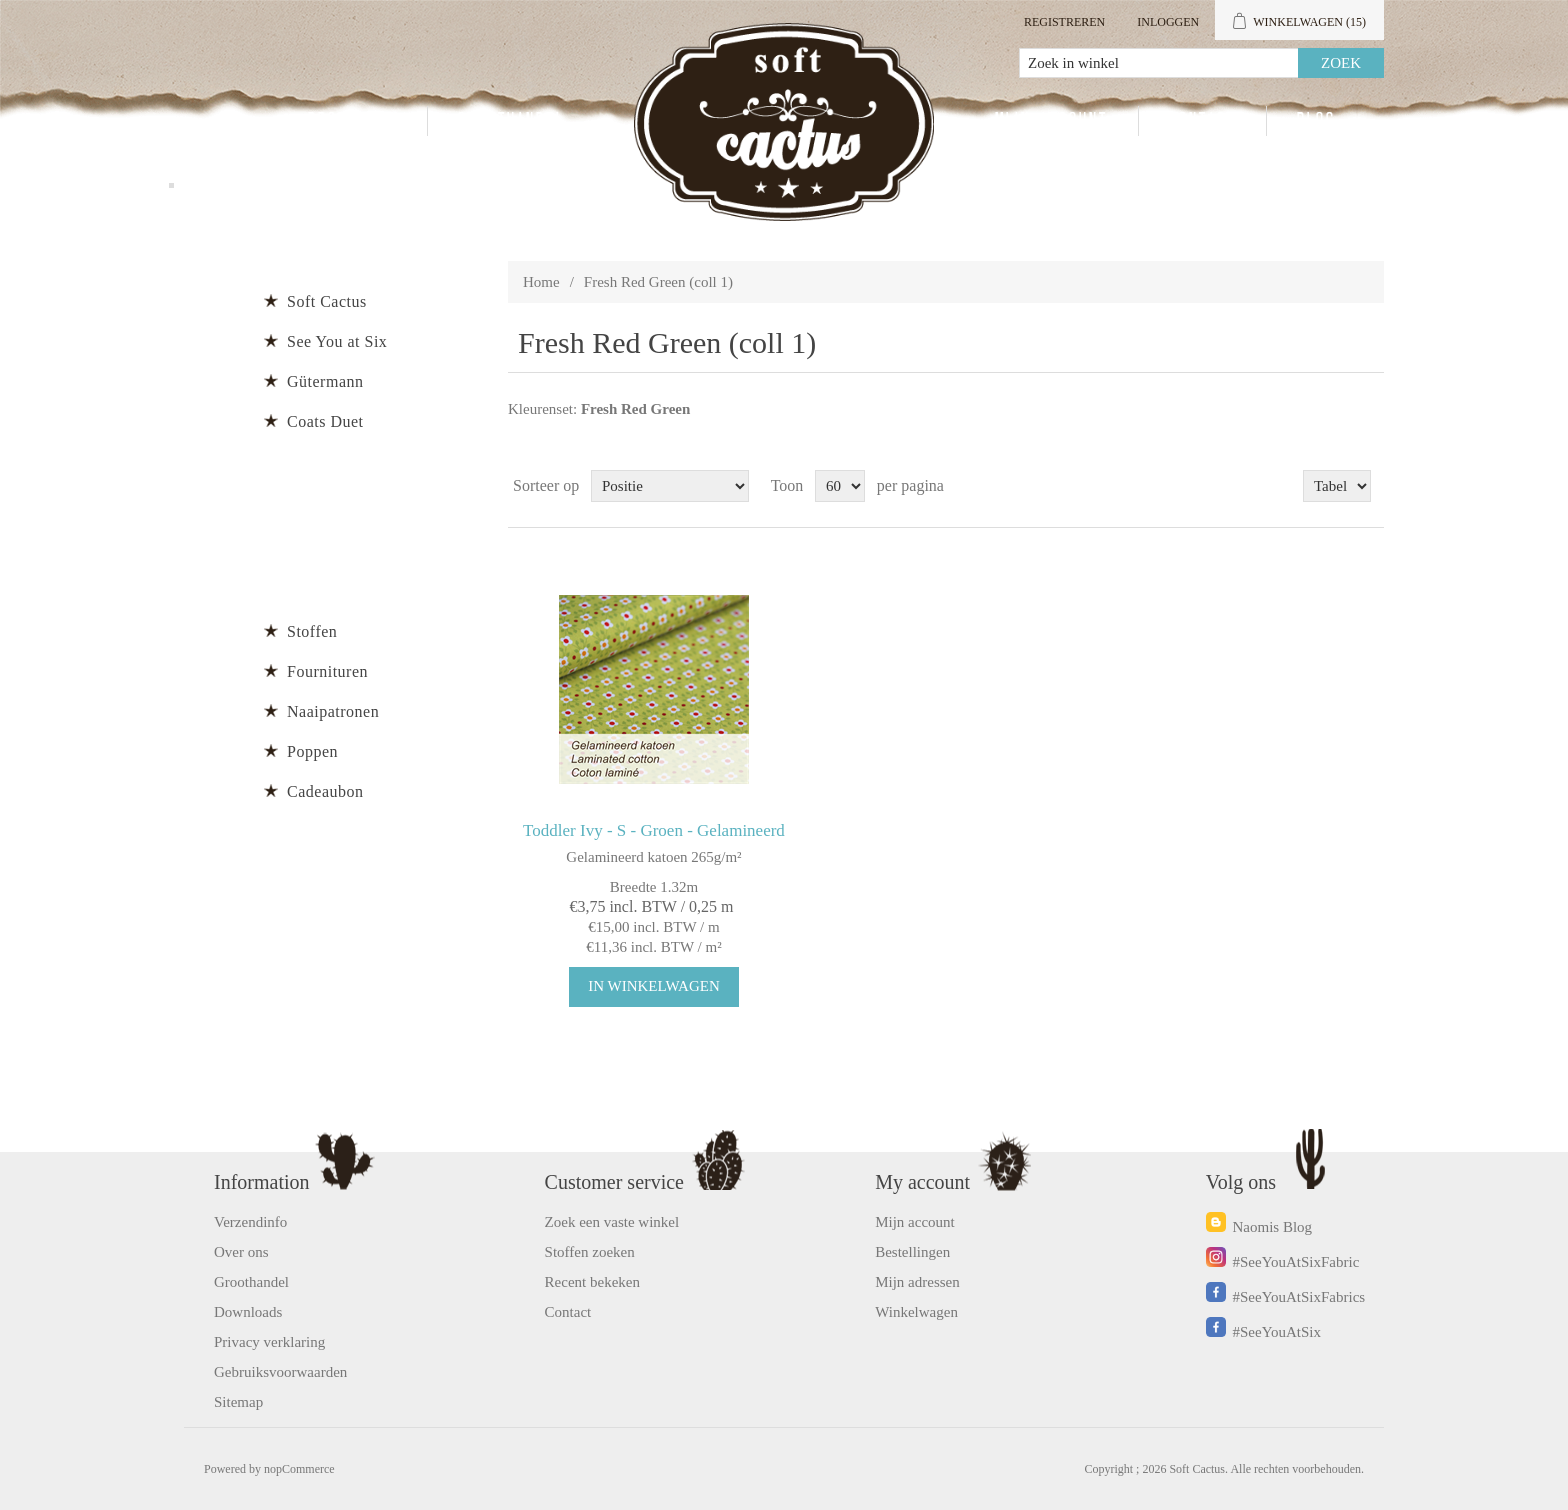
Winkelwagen (916, 1312)
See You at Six (337, 341)
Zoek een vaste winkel (612, 1222)
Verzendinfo (250, 1222)
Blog (1316, 121)
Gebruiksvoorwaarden (280, 1372)
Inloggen (1168, 22)
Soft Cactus (327, 301)
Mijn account (1051, 121)
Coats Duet (325, 421)
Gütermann (325, 381)
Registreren (1064, 22)
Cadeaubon (325, 791)
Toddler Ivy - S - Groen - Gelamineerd (654, 830)
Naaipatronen (333, 711)
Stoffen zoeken (590, 1252)
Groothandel (511, 121)
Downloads (248, 1312)
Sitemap (238, 1402)
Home (541, 282)
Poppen (312, 751)
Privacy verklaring (269, 1342)
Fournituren (327, 671)
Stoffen (312, 631)
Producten (352, 121)
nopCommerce (299, 1469)
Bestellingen (912, 1252)
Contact (1202, 121)
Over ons (241, 1252)
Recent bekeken (592, 1282)
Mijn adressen (917, 1282)
